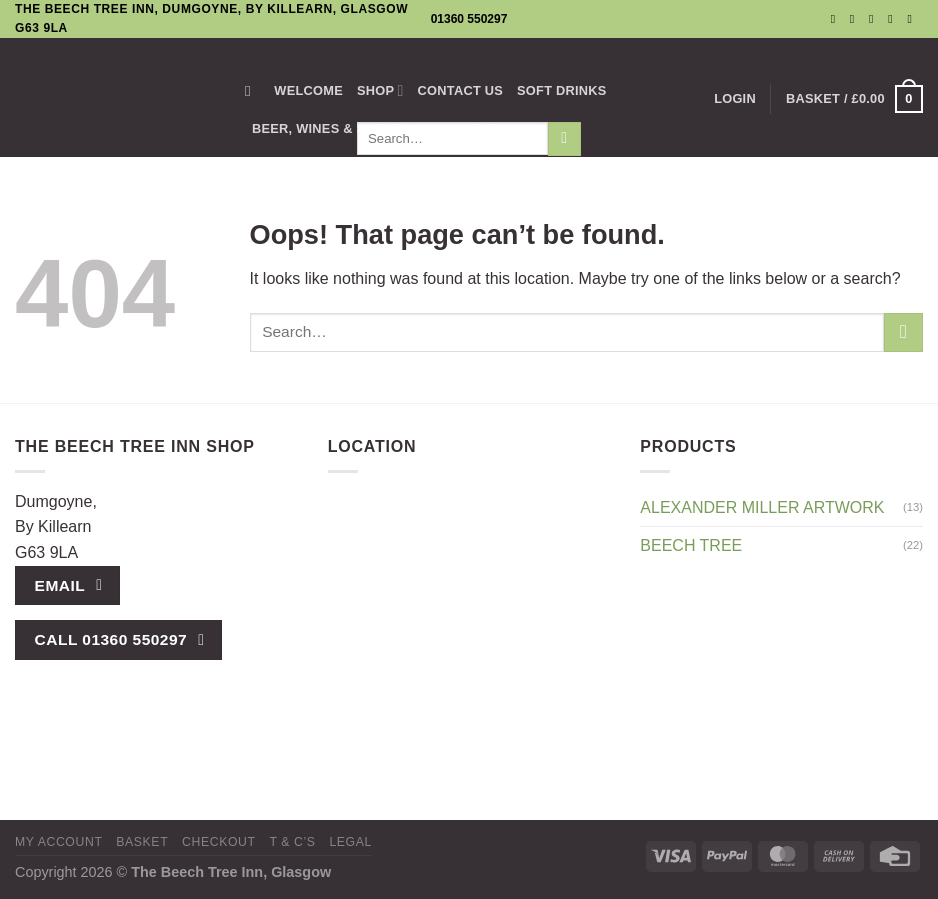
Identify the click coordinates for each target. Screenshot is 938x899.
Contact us (461, 90)
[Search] (252, 91)
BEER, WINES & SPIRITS (330, 128)
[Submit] (903, 332)
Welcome (308, 90)
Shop (380, 90)
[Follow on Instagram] (856, 19)
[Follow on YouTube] (913, 19)
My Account (58, 842)
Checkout (219, 842)
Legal (350, 842)
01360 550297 (469, 19)
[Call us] (894, 19)
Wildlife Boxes (478, 128)
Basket (142, 842)
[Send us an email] (875, 19)
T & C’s (292, 842)
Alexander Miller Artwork (762, 507)
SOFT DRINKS (562, 90)
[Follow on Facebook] (837, 19)
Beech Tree (691, 545)
